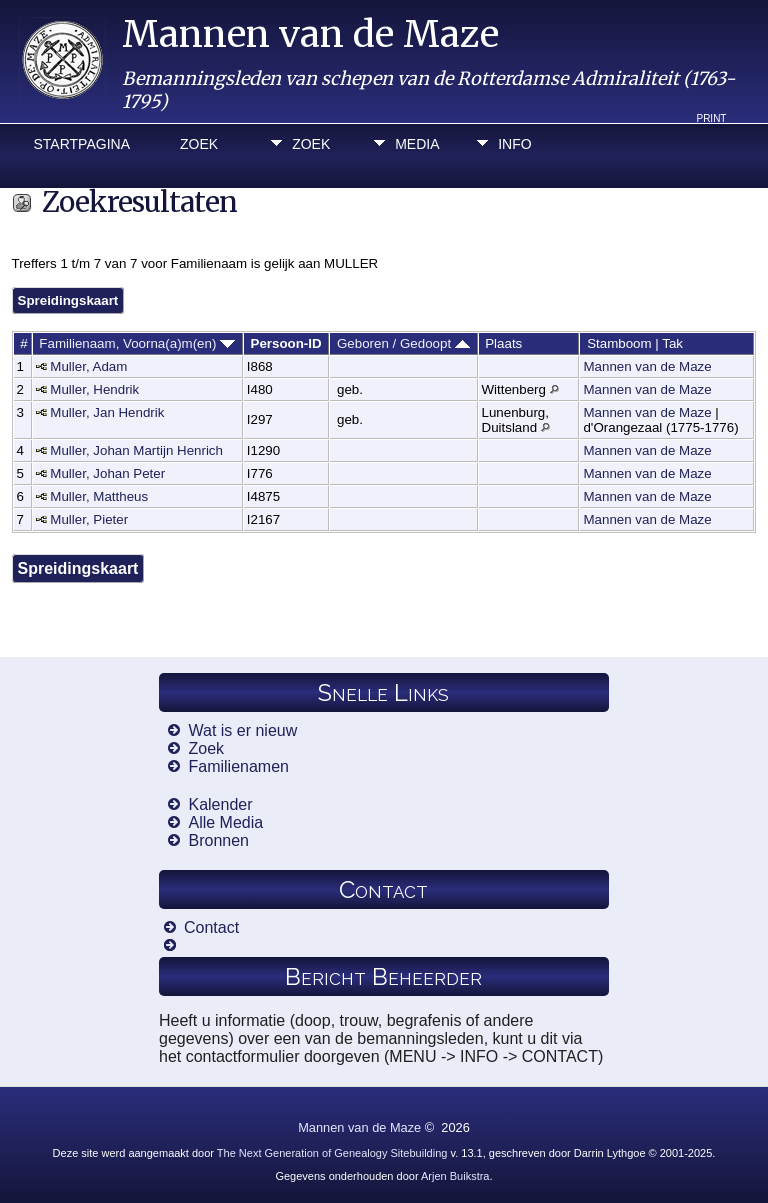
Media (417, 144)
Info (514, 144)
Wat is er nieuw (242, 730)
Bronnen (218, 840)
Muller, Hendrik (94, 389)
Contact (211, 927)
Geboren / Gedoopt (403, 343)
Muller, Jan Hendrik (107, 412)
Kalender (220, 804)
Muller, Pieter (89, 519)
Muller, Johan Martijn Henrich (136, 450)
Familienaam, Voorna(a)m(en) (137, 343)
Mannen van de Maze (310, 34)
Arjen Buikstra (455, 1176)
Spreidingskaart (68, 300)
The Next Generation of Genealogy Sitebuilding (332, 1153)
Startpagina (82, 144)
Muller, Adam (88, 366)
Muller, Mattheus (99, 496)
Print (711, 118)
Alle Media (225, 822)
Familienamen (238, 766)
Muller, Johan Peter (107, 473)
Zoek (199, 144)
